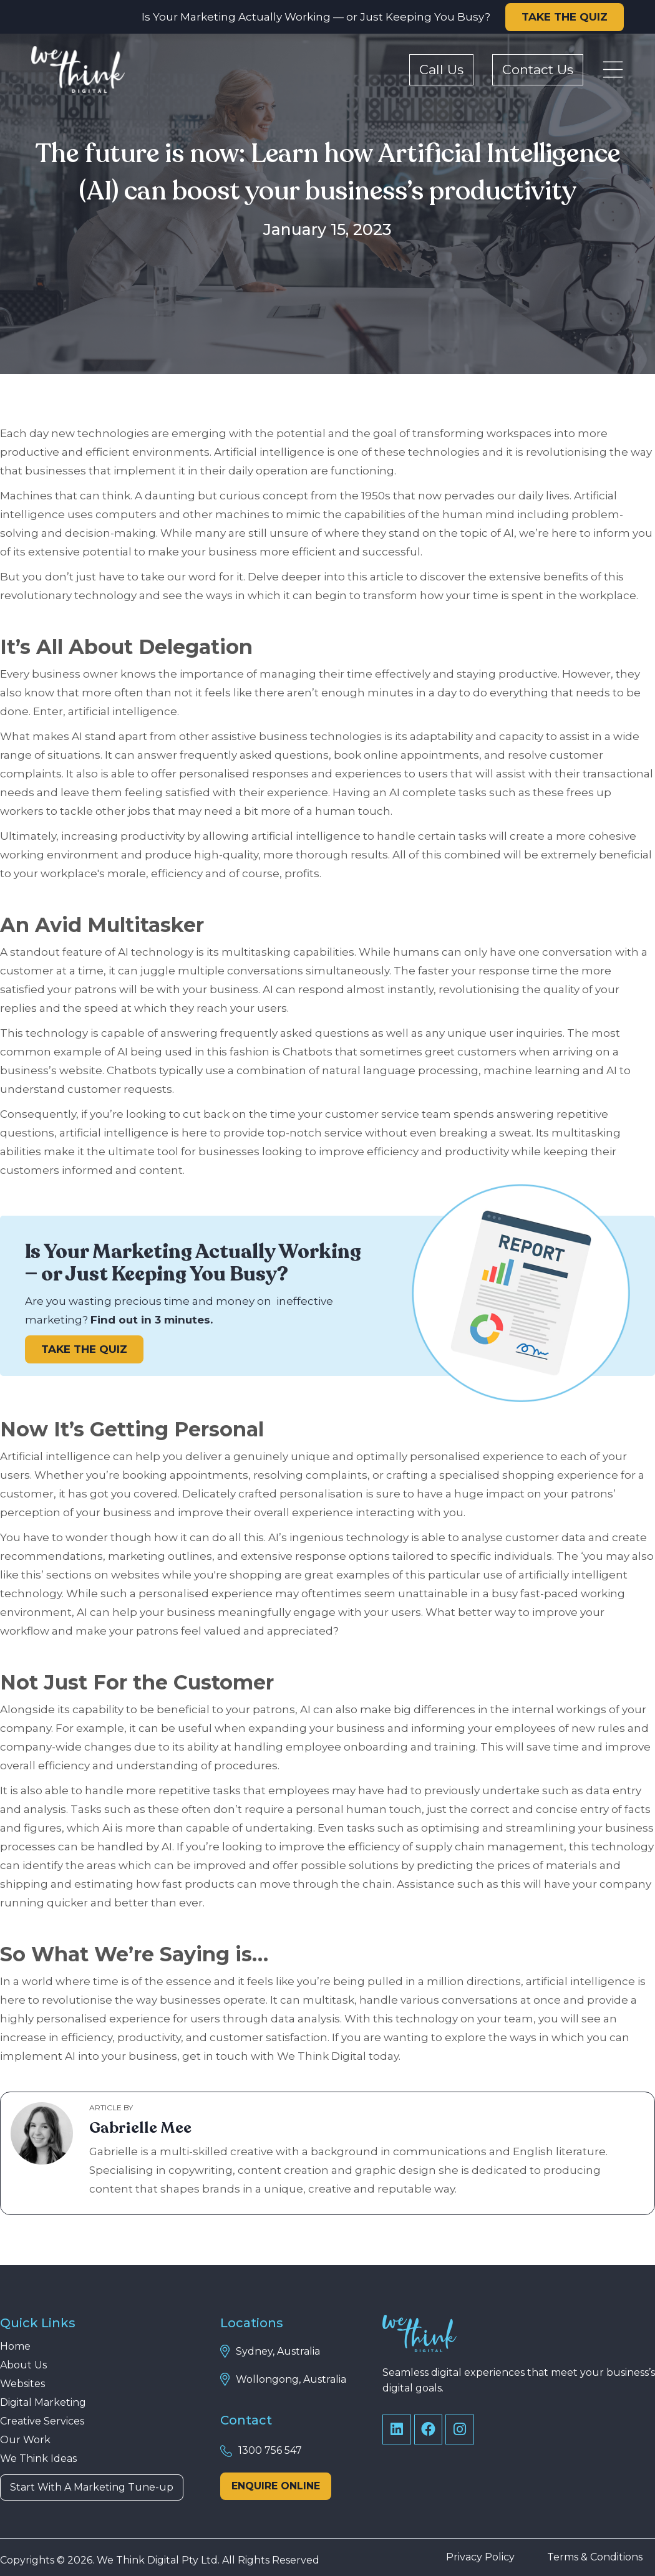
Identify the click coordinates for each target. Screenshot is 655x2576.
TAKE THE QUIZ (565, 17)
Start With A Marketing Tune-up (91, 2487)
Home (15, 2346)
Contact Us (537, 69)
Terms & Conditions (595, 2557)
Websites (22, 2384)
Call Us (441, 69)
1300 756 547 (270, 2450)
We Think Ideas (38, 2459)
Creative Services (42, 2421)
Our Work (25, 2440)
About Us (23, 2365)
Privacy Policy (480, 2557)
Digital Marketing (43, 2403)
